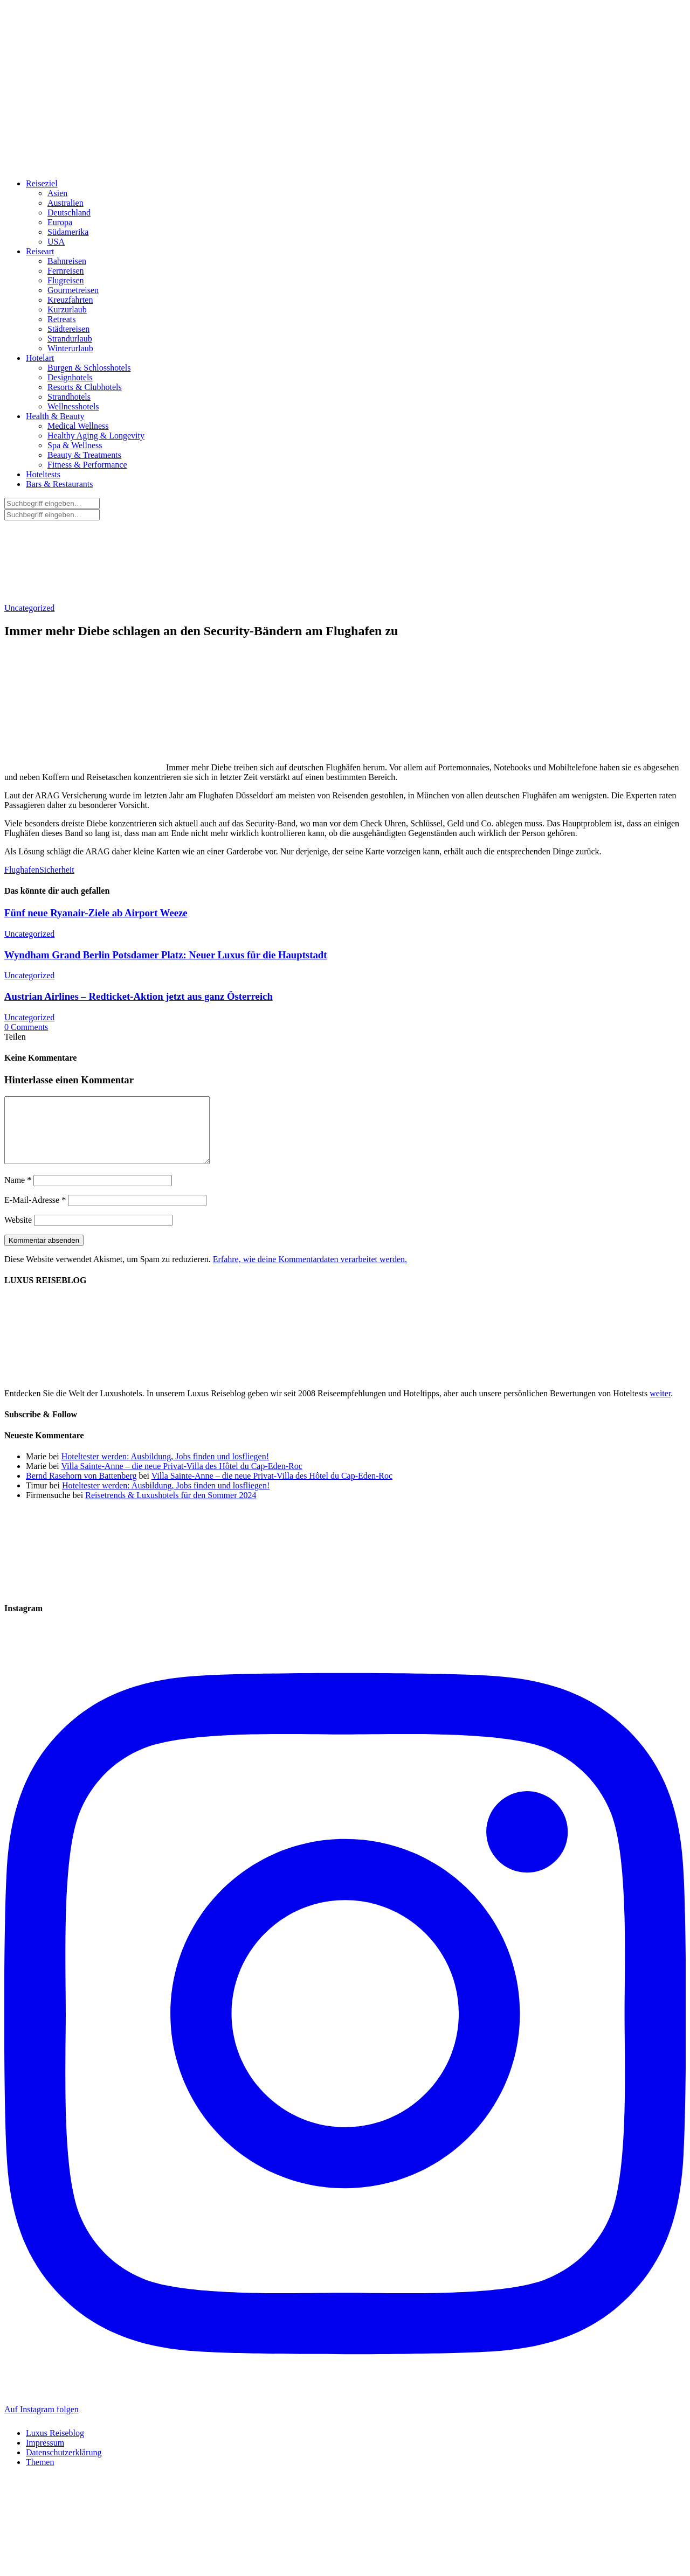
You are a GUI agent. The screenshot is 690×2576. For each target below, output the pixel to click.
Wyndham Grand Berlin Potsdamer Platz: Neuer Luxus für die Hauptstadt (165, 954)
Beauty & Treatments (84, 454)
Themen (40, 2475)
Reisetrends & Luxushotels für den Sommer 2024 (170, 1508)
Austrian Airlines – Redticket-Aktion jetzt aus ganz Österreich (138, 996)
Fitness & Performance (87, 464)
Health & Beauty (55, 416)
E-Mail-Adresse (35, 1212)
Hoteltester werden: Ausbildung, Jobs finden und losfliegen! (165, 1469)
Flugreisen (65, 280)
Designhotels (70, 377)
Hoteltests (43, 474)
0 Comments (26, 1027)
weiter (660, 1406)
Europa (59, 222)
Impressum (45, 2455)
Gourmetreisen (73, 290)
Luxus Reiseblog (55, 2445)
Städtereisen (68, 328)
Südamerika (67, 231)
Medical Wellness (78, 425)
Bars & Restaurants (59, 484)
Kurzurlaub (67, 309)
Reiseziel (42, 183)
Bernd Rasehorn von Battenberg (81, 1488)
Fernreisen (65, 270)
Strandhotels (69, 396)
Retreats (61, 319)
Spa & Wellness (74, 445)
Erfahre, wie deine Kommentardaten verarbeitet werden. (310, 1272)
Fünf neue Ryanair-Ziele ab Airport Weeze (96, 912)
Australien (65, 202)
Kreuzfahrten (70, 299)
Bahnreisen (66, 261)
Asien (57, 193)
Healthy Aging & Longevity (95, 435)
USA (56, 241)
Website (18, 1232)
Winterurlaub (70, 348)
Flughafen (21, 869)
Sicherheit (56, 869)
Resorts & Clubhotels (84, 387)
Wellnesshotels (73, 406)
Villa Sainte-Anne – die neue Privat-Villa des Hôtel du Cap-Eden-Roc (181, 1479)
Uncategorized (29, 607)
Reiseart (40, 251)
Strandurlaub (69, 338)
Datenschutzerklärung (63, 2465)
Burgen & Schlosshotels (88, 367)
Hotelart (40, 358)
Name (17, 1193)
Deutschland (69, 212)
